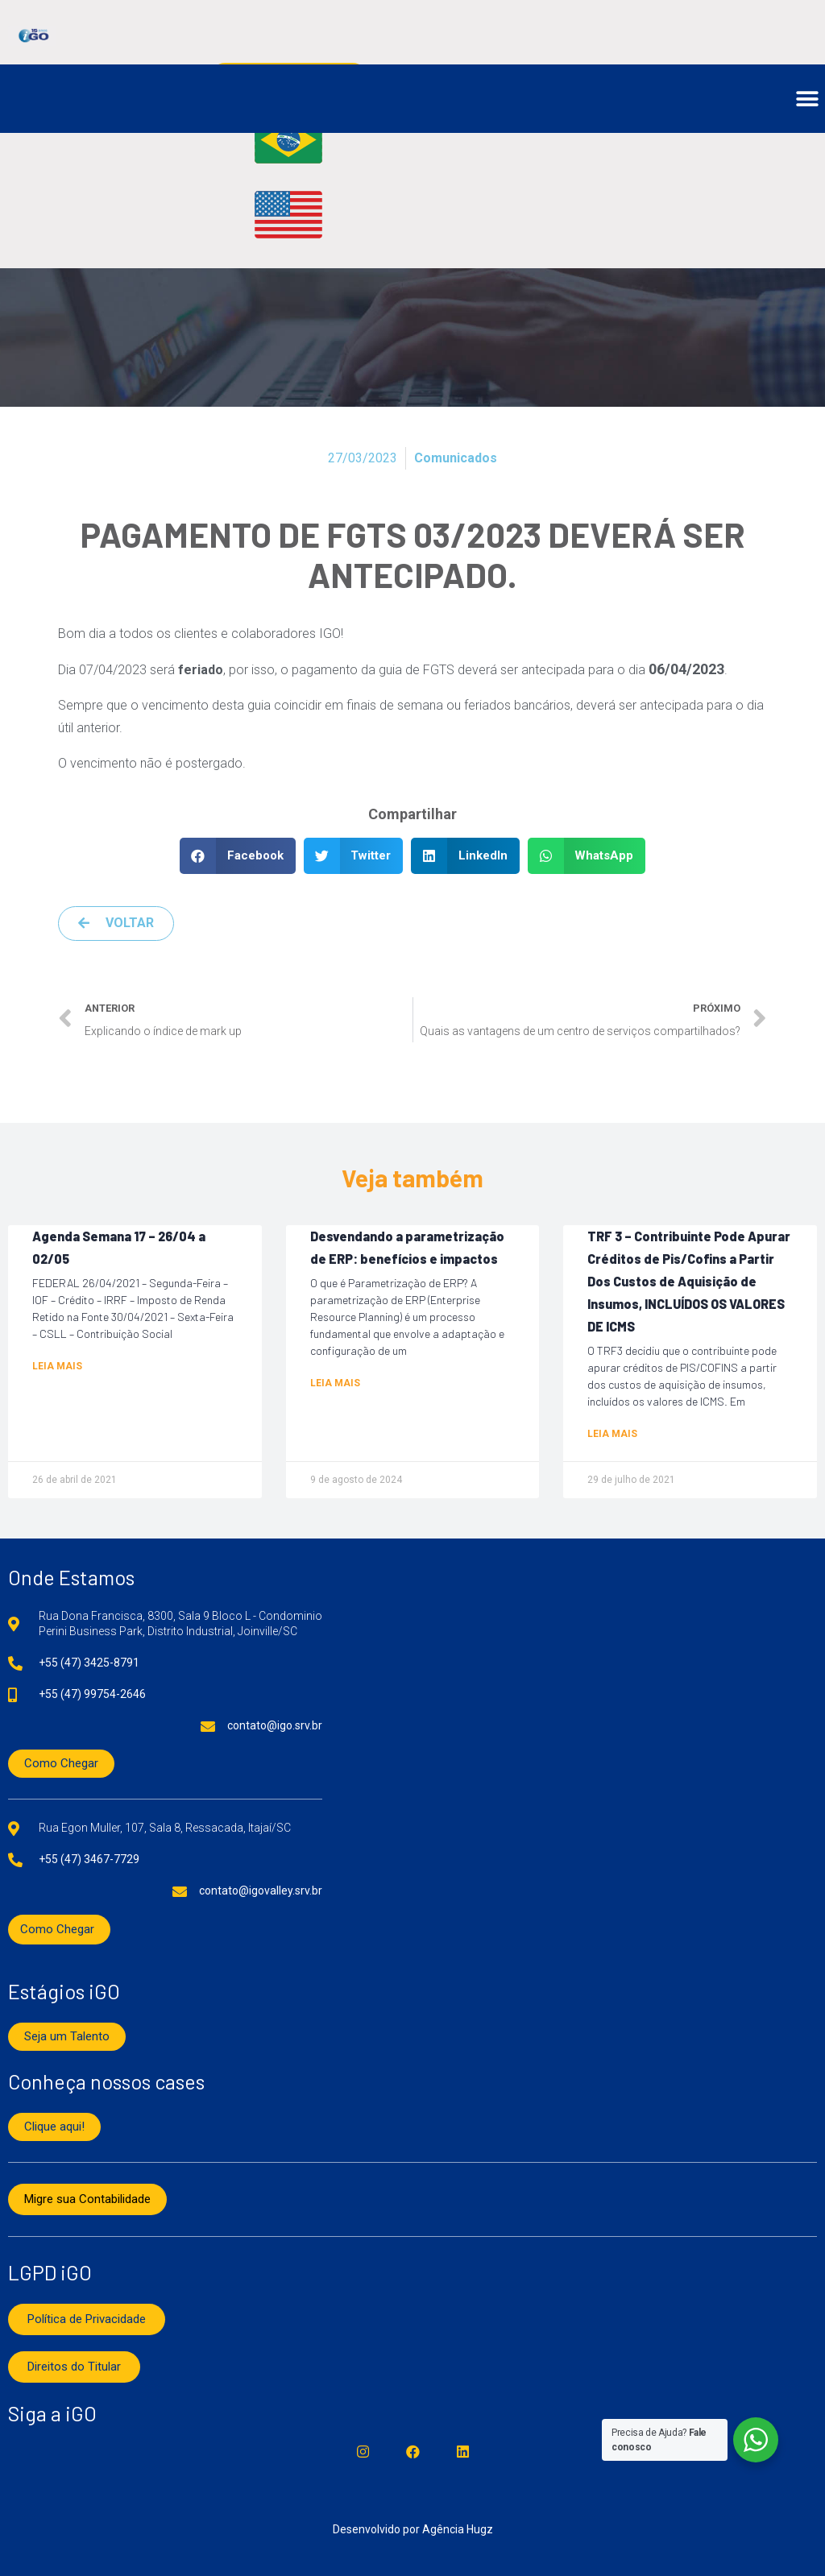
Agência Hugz (457, 2529)
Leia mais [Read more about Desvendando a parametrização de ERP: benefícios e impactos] (335, 1383)
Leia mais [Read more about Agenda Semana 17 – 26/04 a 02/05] (57, 1366)
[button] (807, 99)
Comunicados (455, 458)
